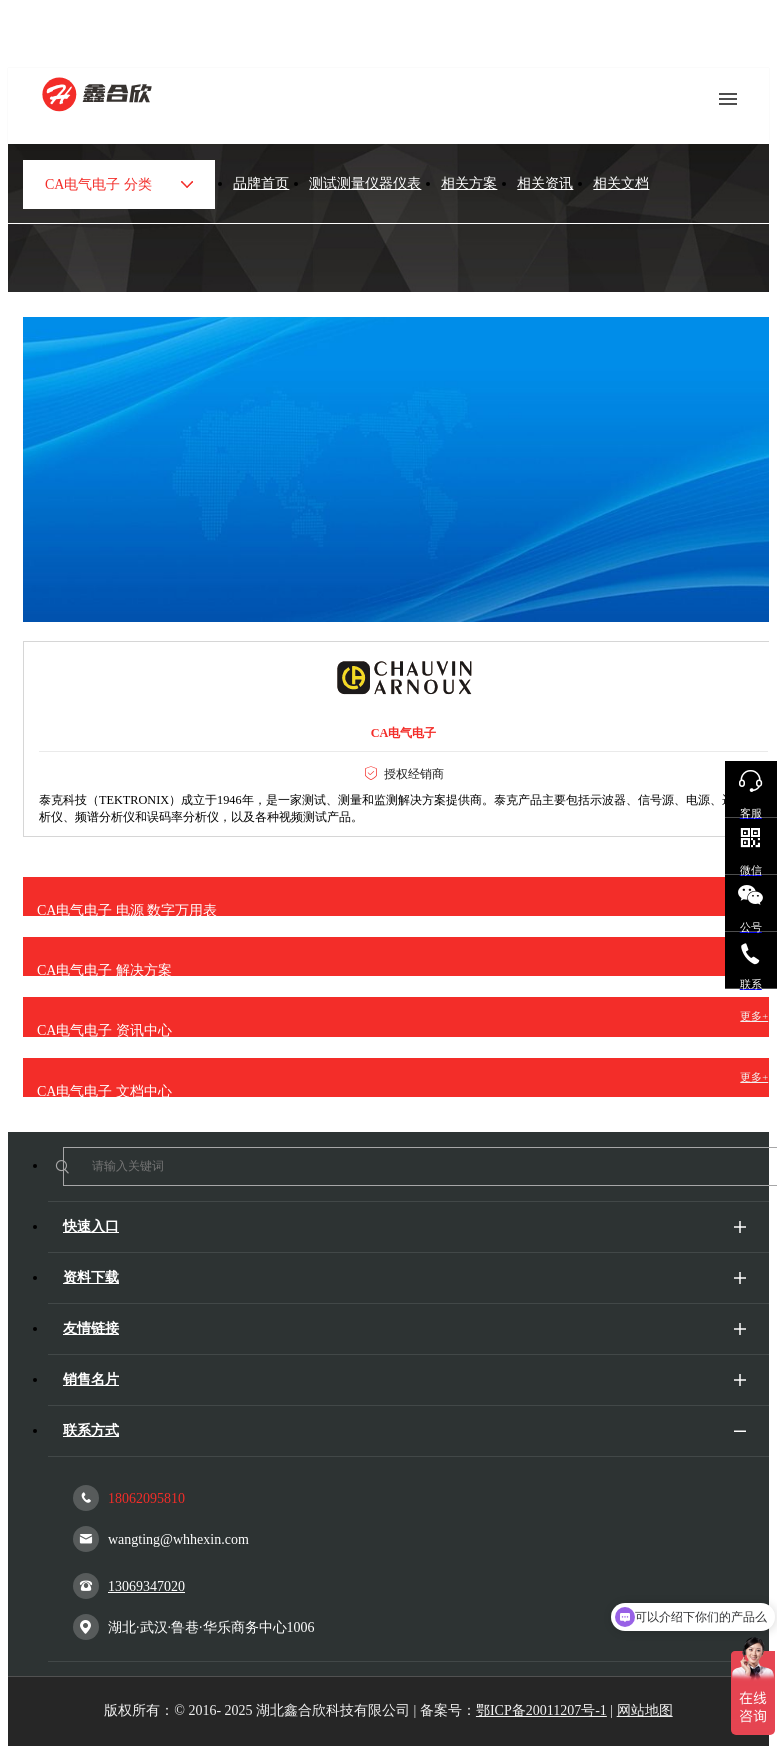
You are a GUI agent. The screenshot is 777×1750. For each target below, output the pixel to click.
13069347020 (129, 1586)
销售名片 (91, 1379)
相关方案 (469, 183)
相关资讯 (545, 183)
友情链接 (91, 1328)
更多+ (754, 1016)
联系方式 (91, 1430)
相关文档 (621, 183)
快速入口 (91, 1226)
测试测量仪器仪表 (365, 183)
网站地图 (645, 1710)
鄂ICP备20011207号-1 (541, 1710)
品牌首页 (261, 183)
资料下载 (91, 1277)
